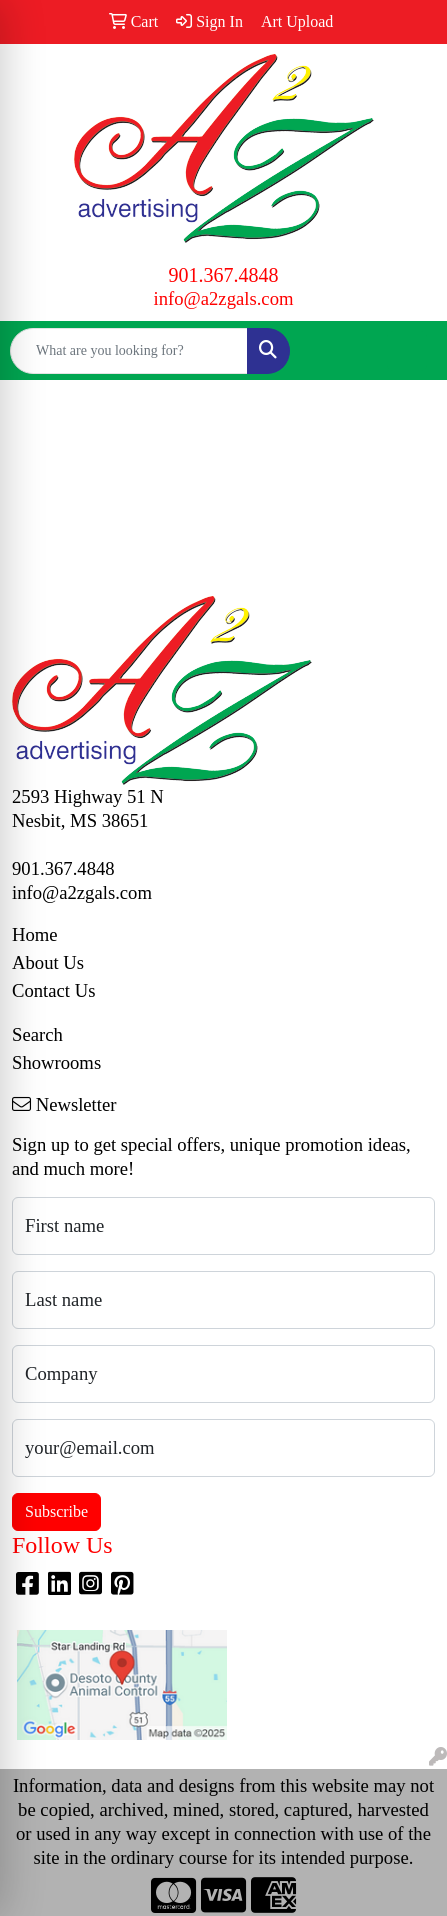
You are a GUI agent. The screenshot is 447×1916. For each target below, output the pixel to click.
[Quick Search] (129, 351)
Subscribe (56, 1511)
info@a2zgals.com (224, 298)
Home (35, 934)
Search (37, 1034)
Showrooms (56, 1062)
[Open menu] (407, 351)
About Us (48, 962)
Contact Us (53, 990)
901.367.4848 (224, 275)
